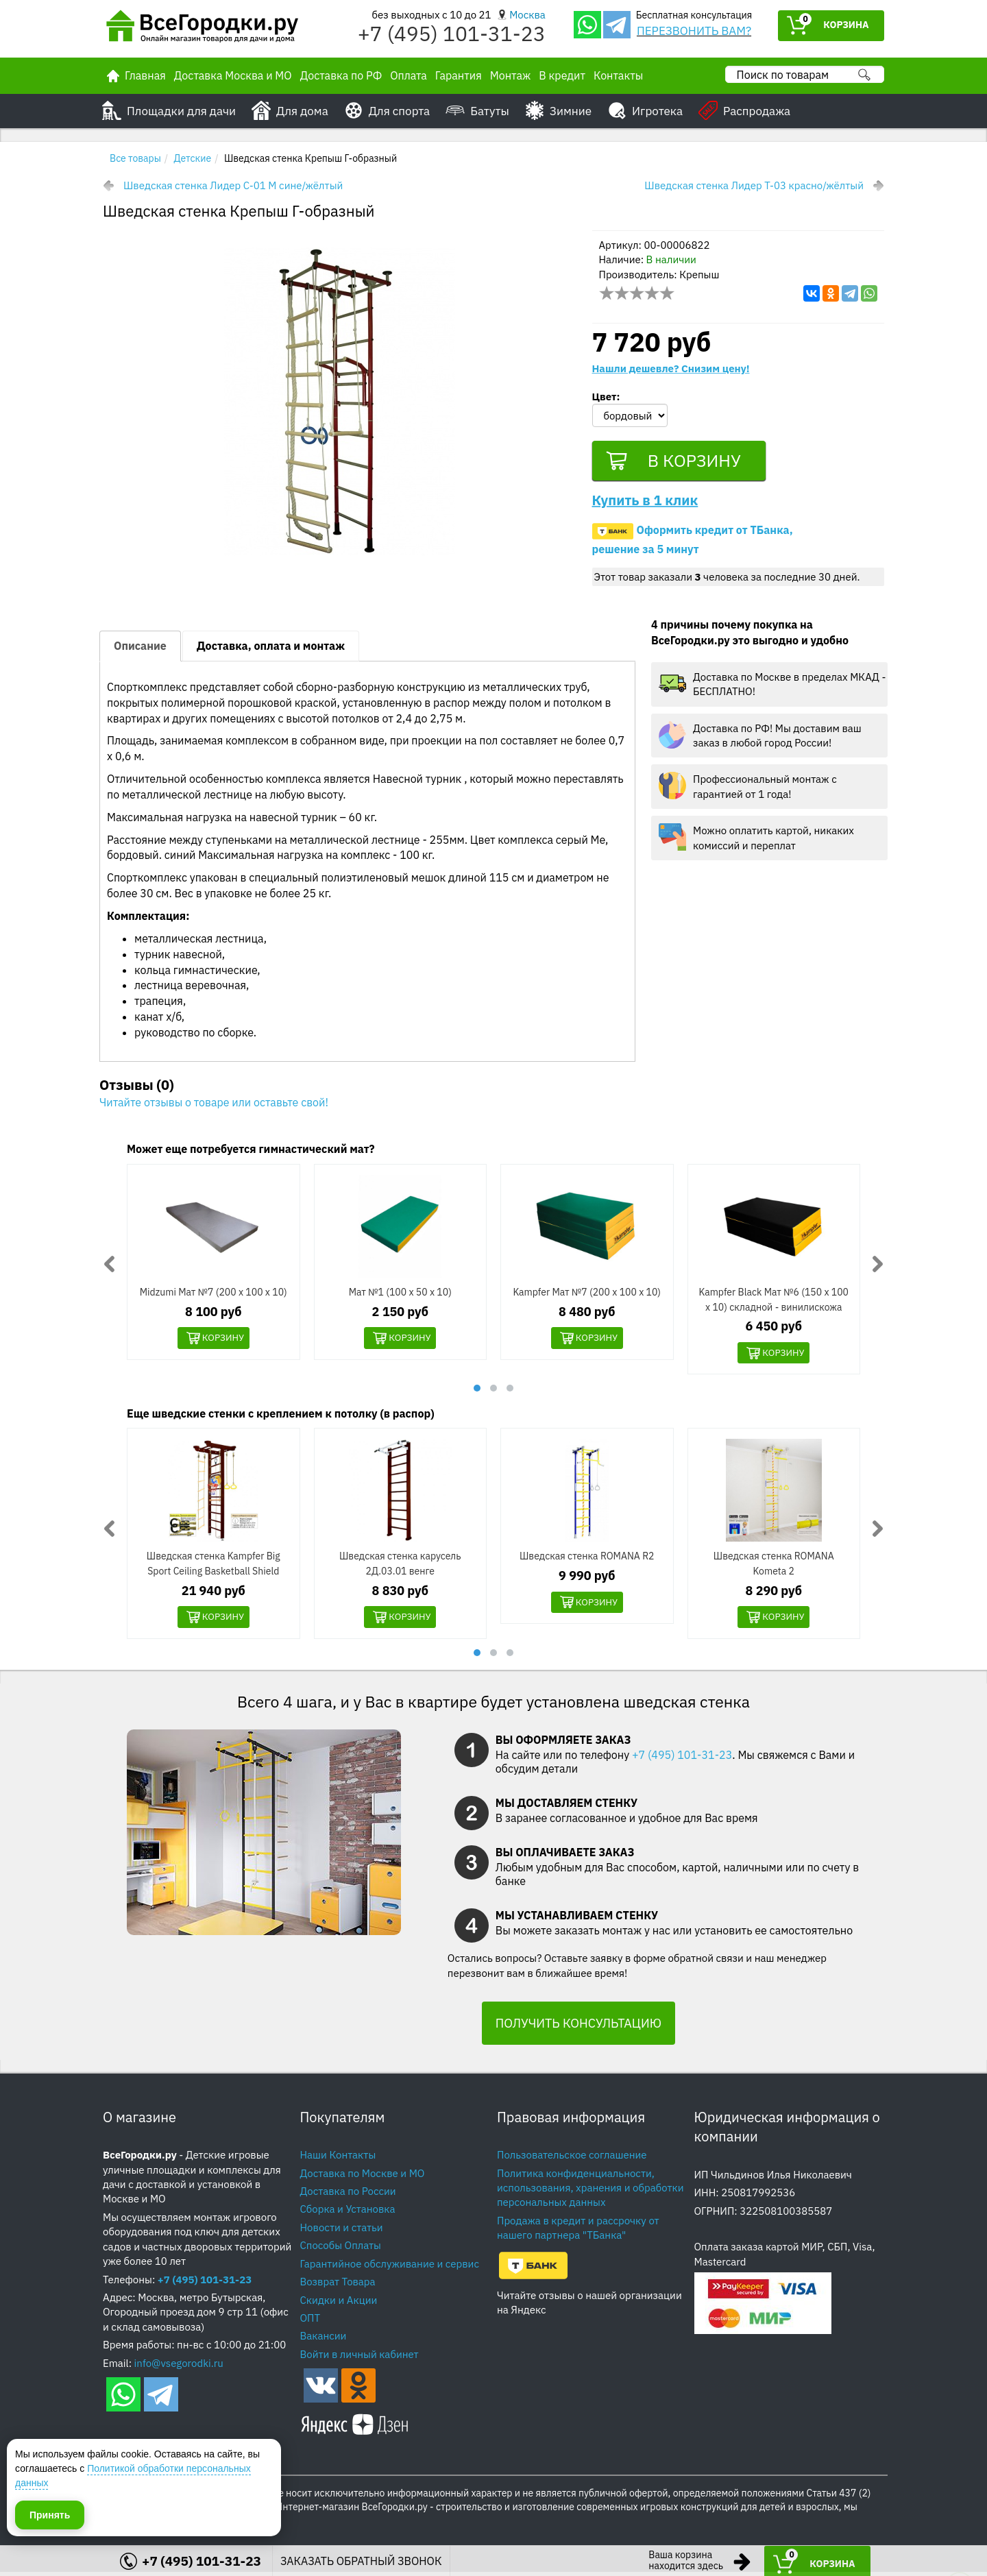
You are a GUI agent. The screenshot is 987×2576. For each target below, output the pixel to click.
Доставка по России (348, 2195)
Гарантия (458, 75)
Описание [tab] (140, 648)
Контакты (618, 75)
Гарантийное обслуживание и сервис (389, 2267)
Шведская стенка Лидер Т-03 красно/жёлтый (754, 185)
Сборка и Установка (347, 2213)
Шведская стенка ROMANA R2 (587, 1559)
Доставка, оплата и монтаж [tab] (271, 648)
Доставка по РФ (341, 75)
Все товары (135, 158)
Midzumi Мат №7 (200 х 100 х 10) (213, 1295)
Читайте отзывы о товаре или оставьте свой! (213, 1106)
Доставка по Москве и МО (362, 2176)
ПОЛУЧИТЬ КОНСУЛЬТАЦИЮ (578, 2027)
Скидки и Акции (339, 2303)
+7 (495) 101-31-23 (452, 33)
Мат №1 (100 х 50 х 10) (400, 1295)
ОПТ (310, 2322)
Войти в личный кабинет (359, 2357)
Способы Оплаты (340, 2249)
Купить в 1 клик (645, 503)
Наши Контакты (338, 2158)
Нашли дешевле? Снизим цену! (671, 368)
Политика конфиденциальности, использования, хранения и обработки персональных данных (590, 2191)
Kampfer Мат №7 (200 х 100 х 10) (587, 1295)
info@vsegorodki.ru (178, 2366)
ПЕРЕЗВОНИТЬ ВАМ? (694, 30)
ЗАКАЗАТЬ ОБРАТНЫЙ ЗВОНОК (361, 2561)
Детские (193, 158)
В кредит (562, 75)
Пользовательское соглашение (572, 2158)
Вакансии (323, 2339)
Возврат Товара (338, 2285)
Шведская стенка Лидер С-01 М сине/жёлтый (233, 185)
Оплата (408, 75)
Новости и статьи (341, 2230)
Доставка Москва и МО (233, 75)
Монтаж (510, 75)
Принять (49, 2513)
